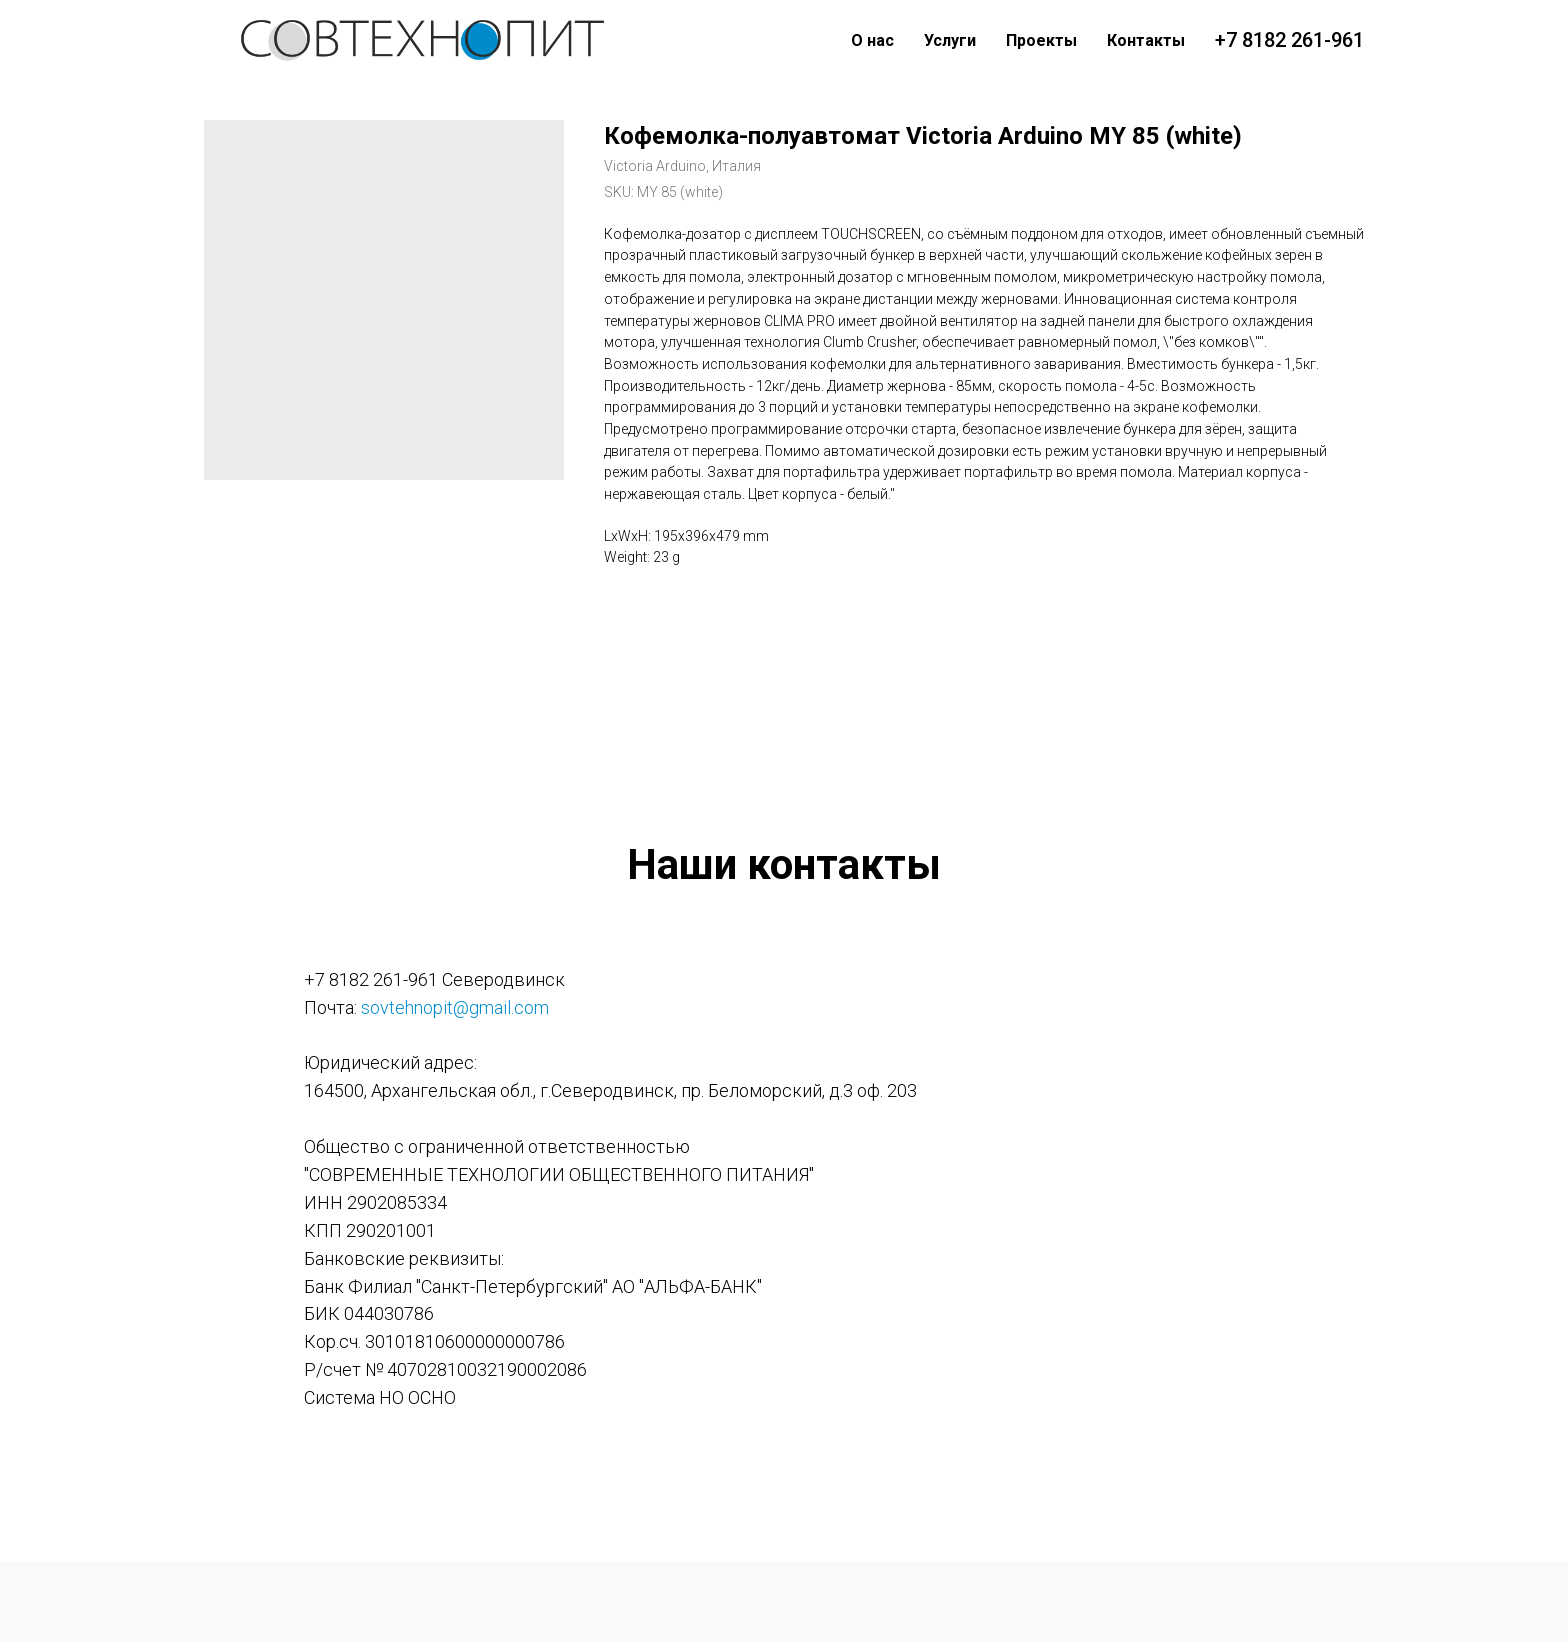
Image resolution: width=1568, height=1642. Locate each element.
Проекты (1041, 40)
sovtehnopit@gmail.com (455, 1007)
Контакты (1146, 40)
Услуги (950, 40)
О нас (872, 40)
